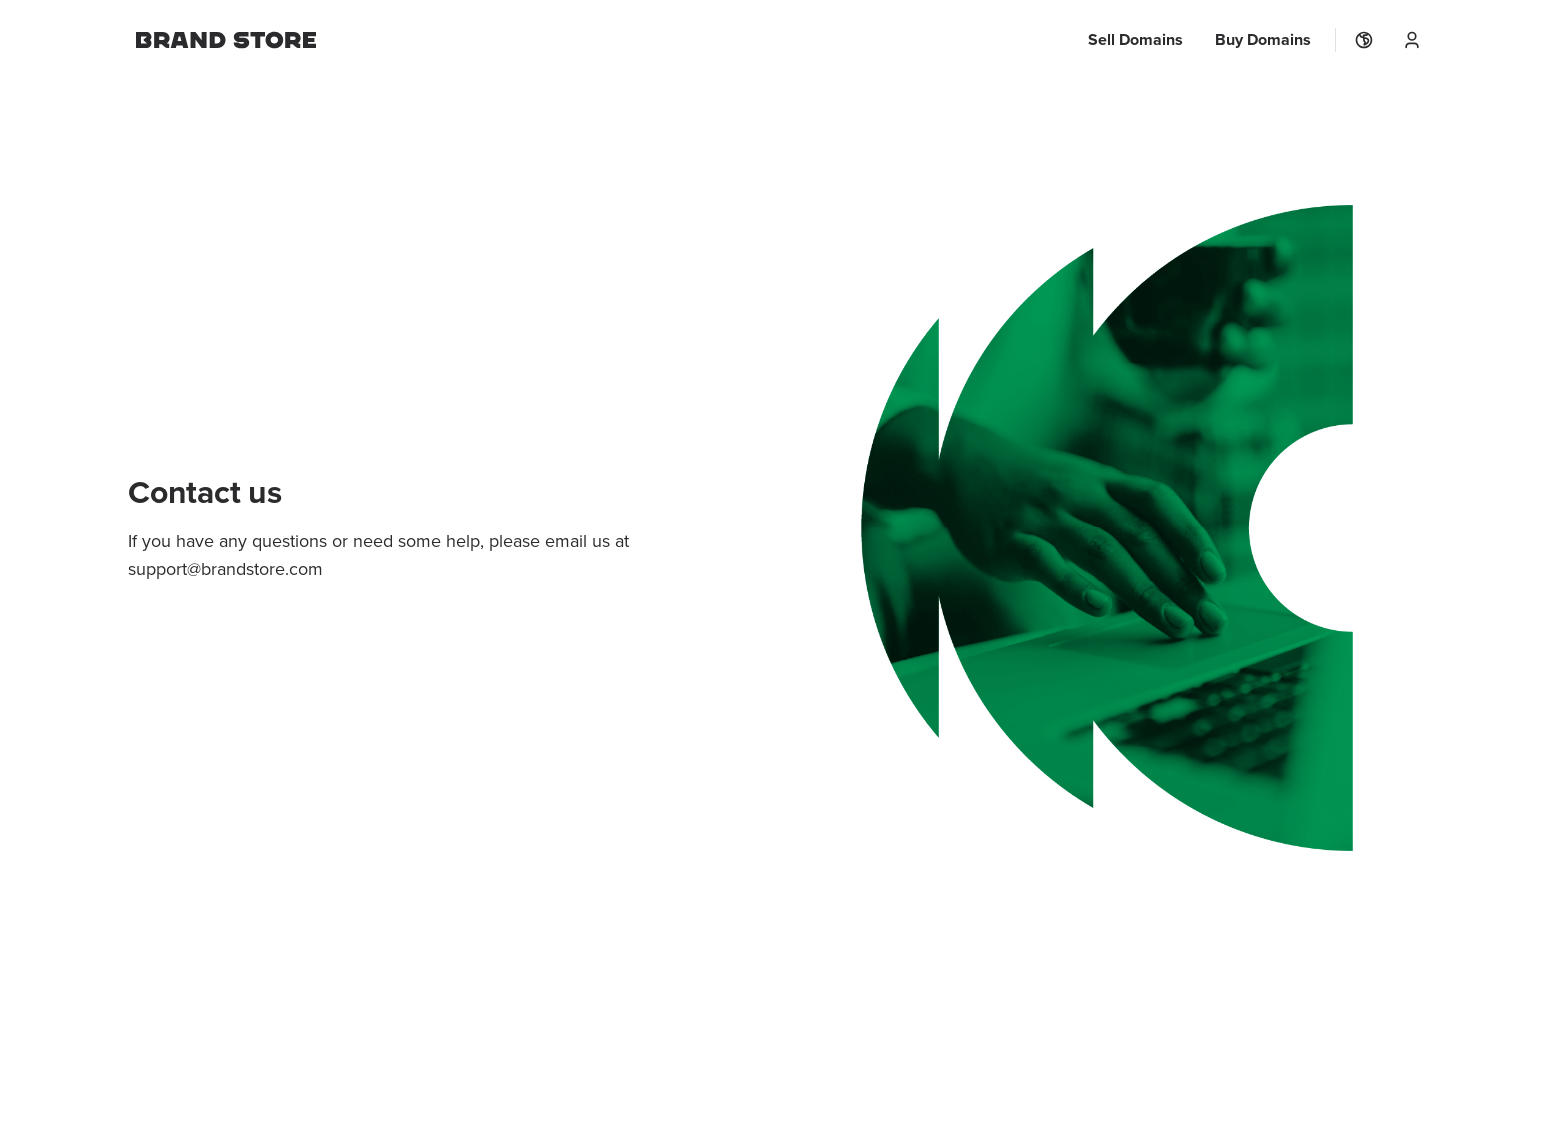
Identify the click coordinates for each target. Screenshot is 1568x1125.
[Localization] (1364, 40)
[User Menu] (1412, 40)
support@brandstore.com (225, 568)
